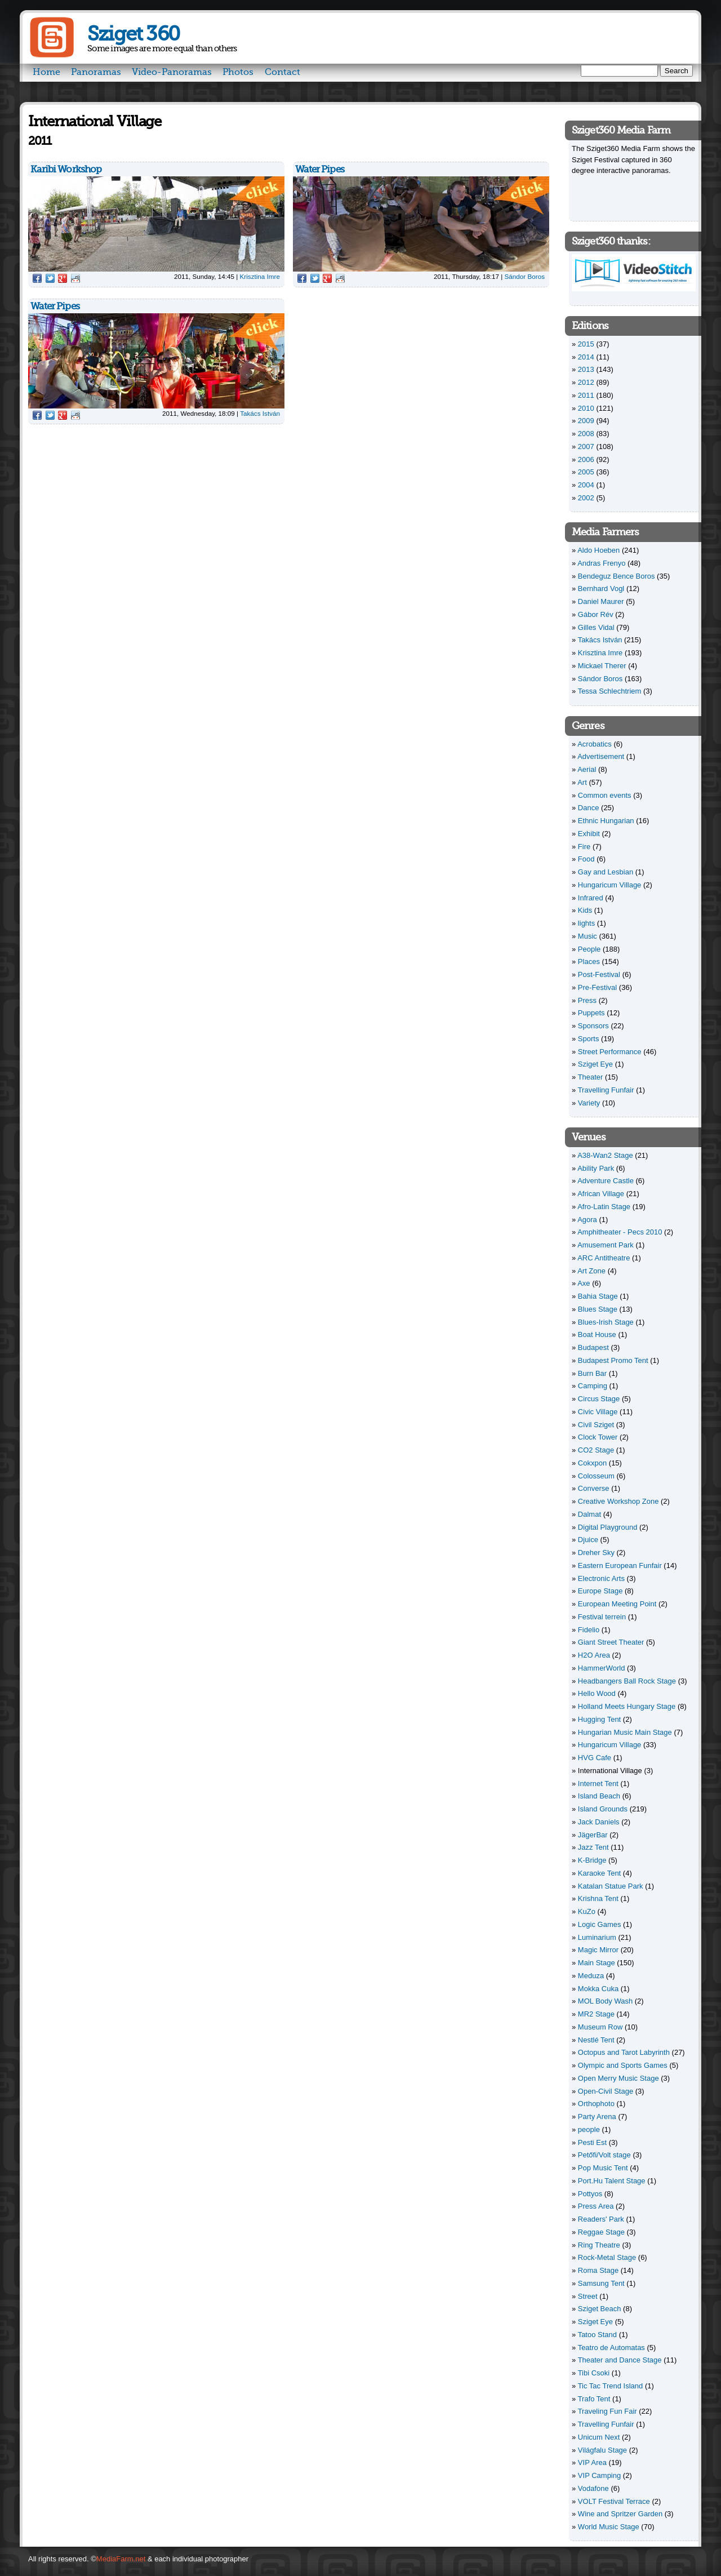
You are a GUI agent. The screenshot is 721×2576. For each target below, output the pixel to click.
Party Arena (597, 2116)
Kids (585, 910)
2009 (586, 420)
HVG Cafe (594, 1757)
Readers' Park (601, 2219)
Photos (237, 72)
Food (586, 859)
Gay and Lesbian (605, 872)
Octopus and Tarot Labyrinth (624, 2052)
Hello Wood (597, 1693)
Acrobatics (594, 744)
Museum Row (600, 2027)
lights (586, 923)
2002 (586, 498)
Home (46, 72)
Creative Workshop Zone (618, 1501)
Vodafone (593, 2488)
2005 (586, 472)
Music (587, 936)
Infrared (590, 898)
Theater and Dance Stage (620, 2360)
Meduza (591, 1975)
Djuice (588, 1539)
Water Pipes (319, 169)
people (589, 2129)
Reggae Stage (601, 2232)
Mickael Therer (602, 665)
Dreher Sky (596, 1552)
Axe (583, 1283)
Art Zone (591, 1271)
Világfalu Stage (602, 2450)
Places (589, 961)
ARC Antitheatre (603, 1258)
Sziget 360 (133, 34)
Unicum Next (599, 2437)
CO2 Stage (596, 1450)
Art (582, 782)
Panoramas (96, 72)
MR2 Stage (596, 2014)
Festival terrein (602, 1617)
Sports (588, 1038)
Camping (592, 1386)
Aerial (586, 769)
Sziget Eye (595, 1064)
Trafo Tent (594, 2399)
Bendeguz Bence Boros (616, 576)
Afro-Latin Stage (603, 1206)
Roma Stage (598, 2270)
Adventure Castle (605, 1180)
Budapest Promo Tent (613, 1360)
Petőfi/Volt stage (604, 2155)
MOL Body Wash (605, 2001)
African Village (600, 1193)
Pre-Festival (597, 987)
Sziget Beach (599, 2308)
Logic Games (599, 1924)
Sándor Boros (525, 276)
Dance (588, 807)
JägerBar (593, 1835)
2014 (586, 357)
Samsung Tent (601, 2283)
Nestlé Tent (596, 2040)
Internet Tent (598, 1783)
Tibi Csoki (594, 2373)
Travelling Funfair (606, 1090)
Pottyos (590, 2193)
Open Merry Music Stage (618, 2078)
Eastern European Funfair (620, 1565)
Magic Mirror (598, 1950)
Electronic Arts (601, 1578)
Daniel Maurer (601, 601)
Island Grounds (602, 1809)
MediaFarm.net (120, 2559)
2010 (586, 408)
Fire (584, 846)
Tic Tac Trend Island (610, 2386)
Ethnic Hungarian (606, 820)
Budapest (593, 1347)
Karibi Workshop (65, 169)
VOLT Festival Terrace (614, 2501)
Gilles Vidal (596, 627)
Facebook (37, 278)
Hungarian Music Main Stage (625, 1732)
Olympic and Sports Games (622, 2065)
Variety (589, 1103)
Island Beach (599, 1796)
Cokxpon (592, 1463)
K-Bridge (592, 1860)
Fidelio (588, 1629)
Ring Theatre (599, 2245)
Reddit (75, 278)
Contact (282, 72)
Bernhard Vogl (601, 588)
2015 (586, 344)
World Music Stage (608, 2526)
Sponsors (593, 1025)
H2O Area (594, 1655)
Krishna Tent (598, 1898)
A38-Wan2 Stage (605, 1155)
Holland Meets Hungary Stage (626, 1706)
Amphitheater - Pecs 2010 (619, 1232)
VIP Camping (599, 2475)
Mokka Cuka (598, 1988)
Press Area (596, 2206)
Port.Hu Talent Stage (612, 2181)
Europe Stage (600, 1591)
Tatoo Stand (597, 2334)
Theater (590, 1077)
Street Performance (610, 1051)
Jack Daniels (599, 1822)
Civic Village (598, 1411)
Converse (593, 1488)
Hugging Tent (599, 1719)
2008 (586, 433)
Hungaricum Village (610, 885)
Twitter (50, 278)
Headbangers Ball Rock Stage (627, 1681)
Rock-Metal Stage (607, 2257)
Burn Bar (592, 1373)
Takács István (260, 413)
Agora (587, 1219)
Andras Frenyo (601, 563)
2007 (586, 446)
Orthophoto (596, 2103)
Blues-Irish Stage (606, 1322)
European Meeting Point (617, 1604)
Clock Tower (598, 1437)
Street (588, 2296)
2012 (586, 382)
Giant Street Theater (611, 1642)
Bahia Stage (598, 1296)
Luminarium (597, 1937)
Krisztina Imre (260, 276)
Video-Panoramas (172, 72)
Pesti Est (592, 2142)
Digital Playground (608, 1527)
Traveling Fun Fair (607, 2411)
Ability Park (595, 1168)
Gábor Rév (595, 614)
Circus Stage (599, 1398)
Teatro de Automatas (611, 2347)
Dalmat (589, 1514)
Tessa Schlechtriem (610, 691)
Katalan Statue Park (610, 1886)
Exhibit (589, 833)
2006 (586, 459)
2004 (586, 485)
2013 (586, 369)
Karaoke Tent (599, 1873)
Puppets (591, 1013)
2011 (586, 395)
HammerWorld (601, 1668)
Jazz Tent (593, 1847)
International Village (610, 1770)
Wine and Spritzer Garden (620, 2514)
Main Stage (596, 1962)
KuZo (586, 1911)
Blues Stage (597, 1309)
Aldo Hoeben (598, 550)
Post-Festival (599, 974)
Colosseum (596, 1476)
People (589, 949)
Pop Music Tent (603, 2168)
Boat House (597, 1334)
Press (587, 1000)
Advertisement (600, 756)
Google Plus (62, 278)
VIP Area (592, 2462)
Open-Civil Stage (605, 2091)
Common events (604, 795)
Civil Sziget (596, 1424)
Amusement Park (605, 1245)
